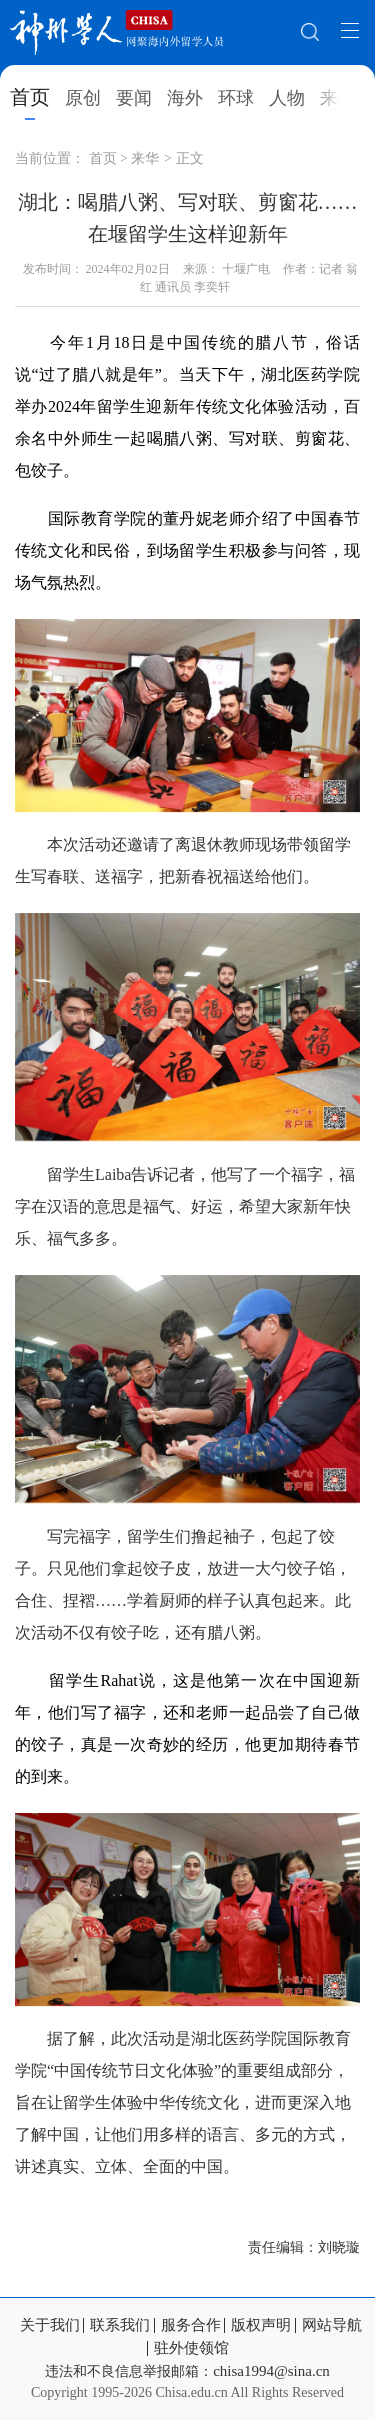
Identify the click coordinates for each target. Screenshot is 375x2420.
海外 (185, 98)
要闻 (134, 98)
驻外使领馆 (191, 2348)
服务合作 (191, 2325)
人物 (287, 98)
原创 (83, 98)
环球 (236, 98)
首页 (30, 97)
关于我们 (50, 2325)
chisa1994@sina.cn (271, 2371)
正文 (190, 158)
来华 (338, 98)
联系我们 (120, 2325)
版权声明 (261, 2325)
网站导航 (332, 2325)
